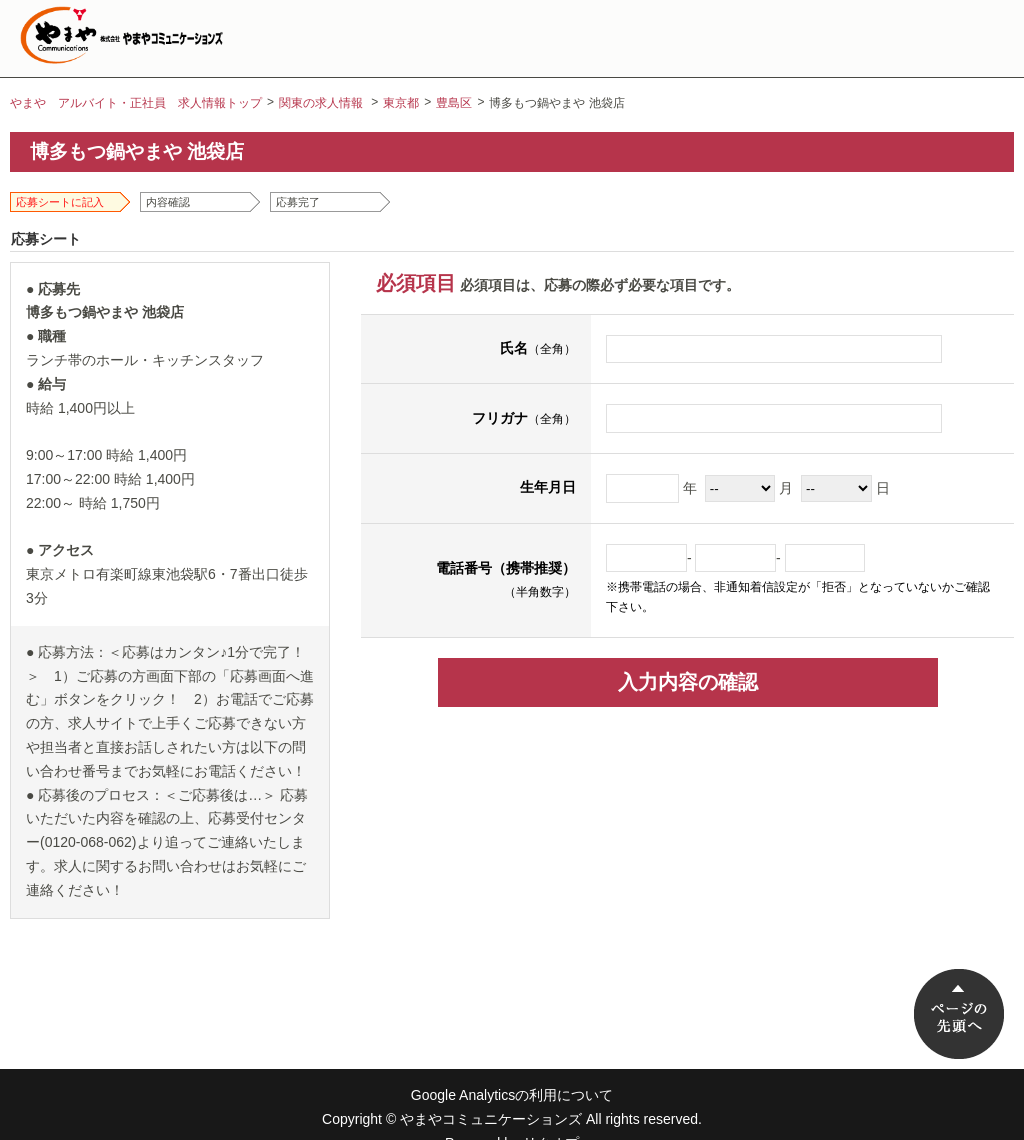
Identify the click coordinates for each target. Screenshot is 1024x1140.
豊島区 (454, 103)
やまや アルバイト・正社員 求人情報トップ (136, 103)
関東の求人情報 (321, 103)
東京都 (401, 103)
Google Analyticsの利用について (512, 1095)
